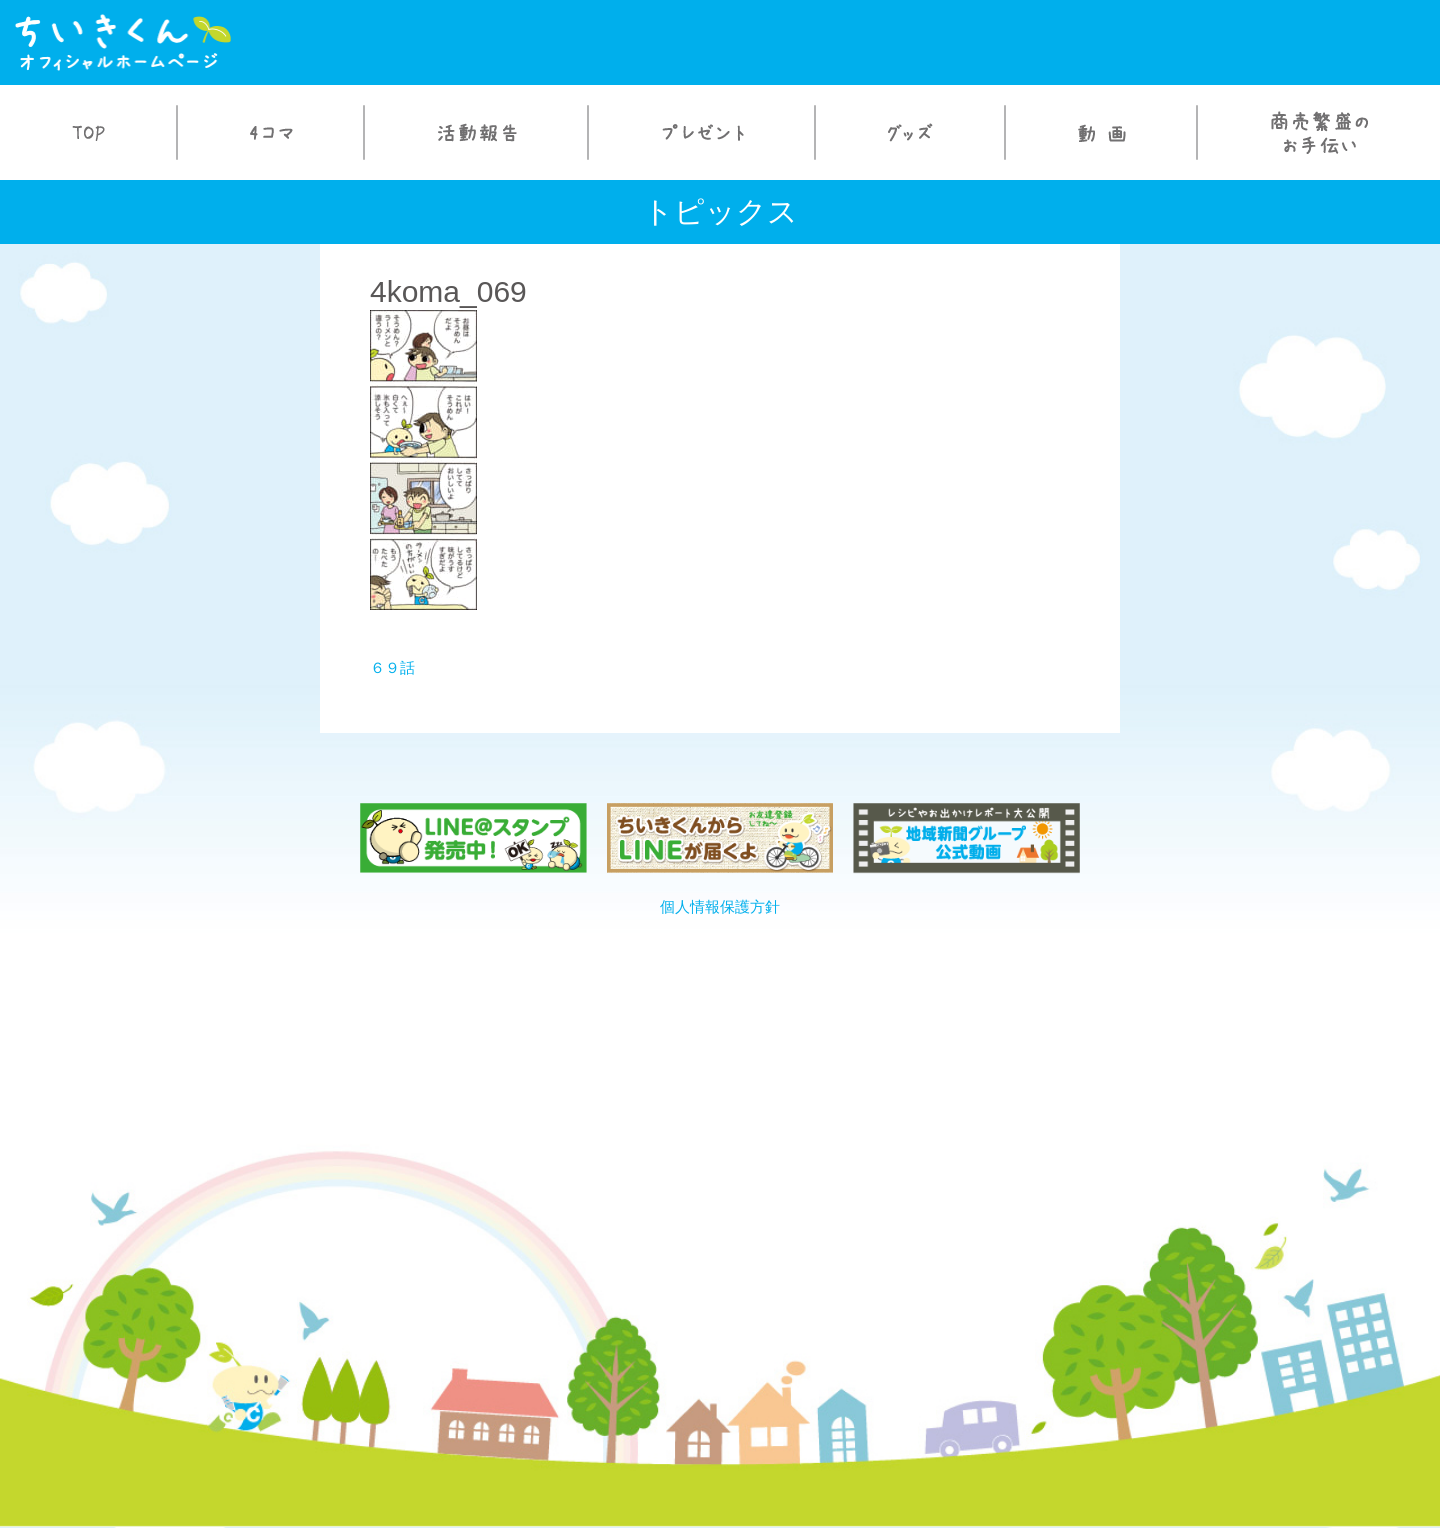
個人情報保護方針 (720, 906)
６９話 (392, 667)
